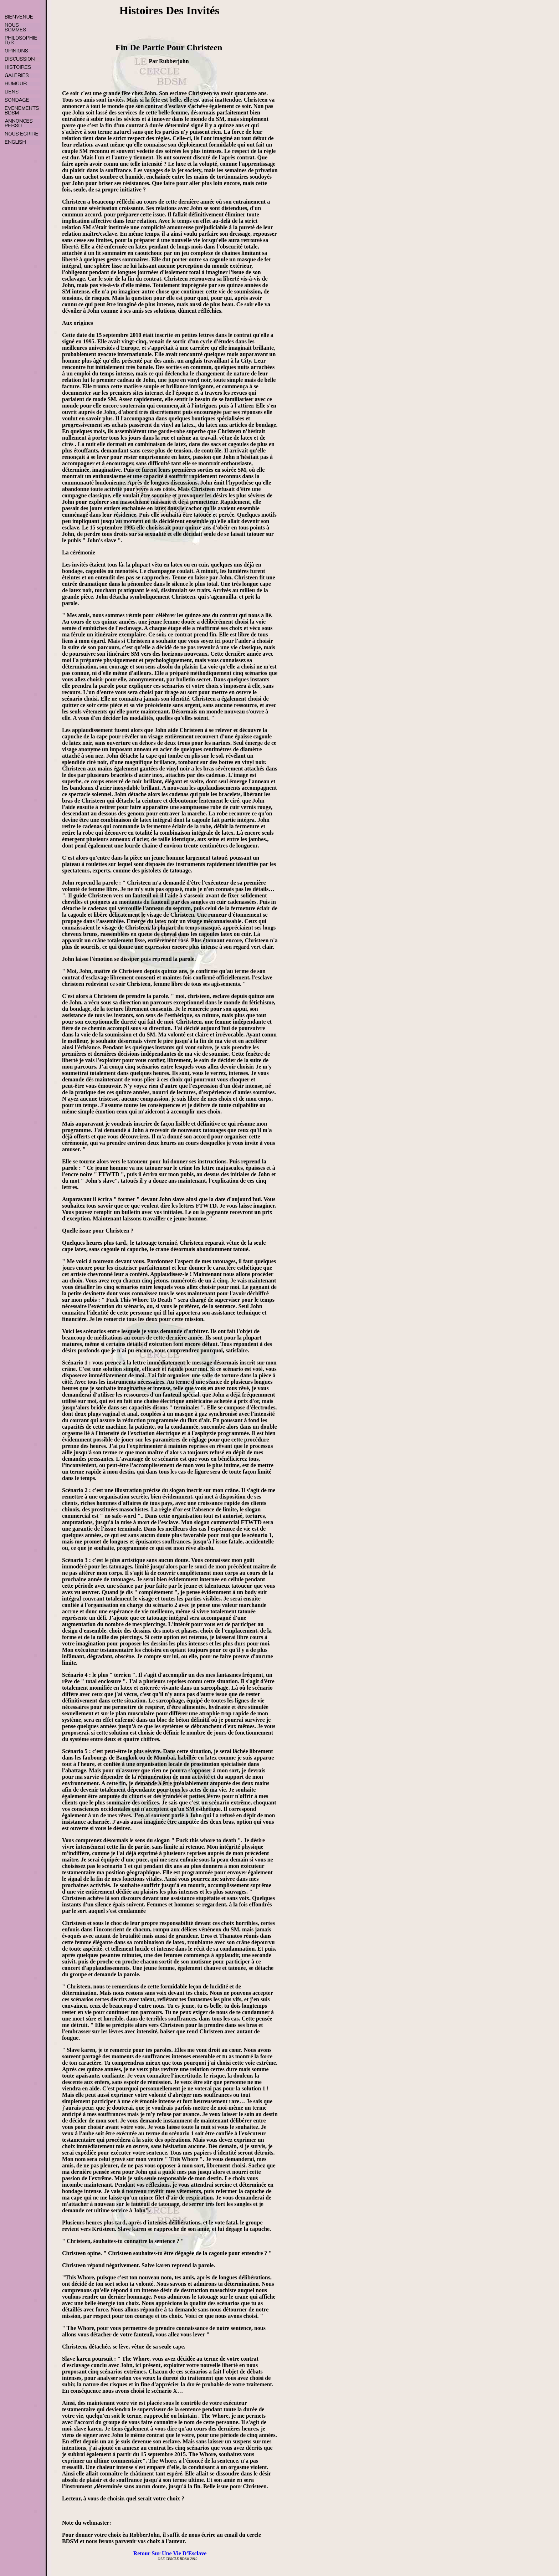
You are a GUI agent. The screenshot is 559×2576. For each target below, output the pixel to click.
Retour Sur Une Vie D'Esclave (170, 2553)
